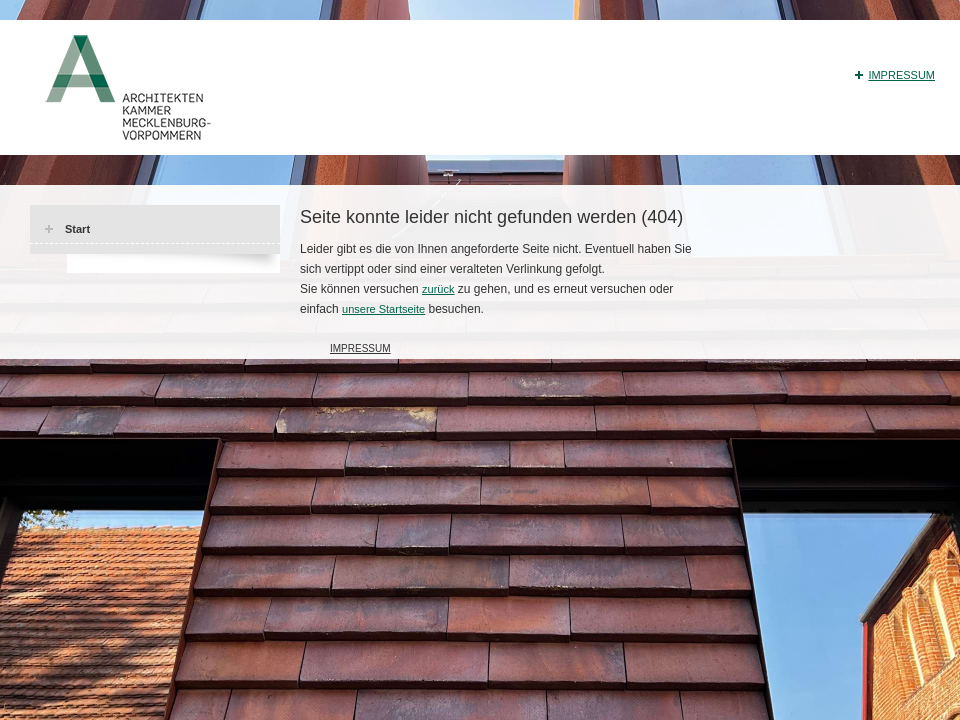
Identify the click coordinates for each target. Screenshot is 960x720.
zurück (438, 289)
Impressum (901, 75)
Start (77, 229)
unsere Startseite (383, 309)
